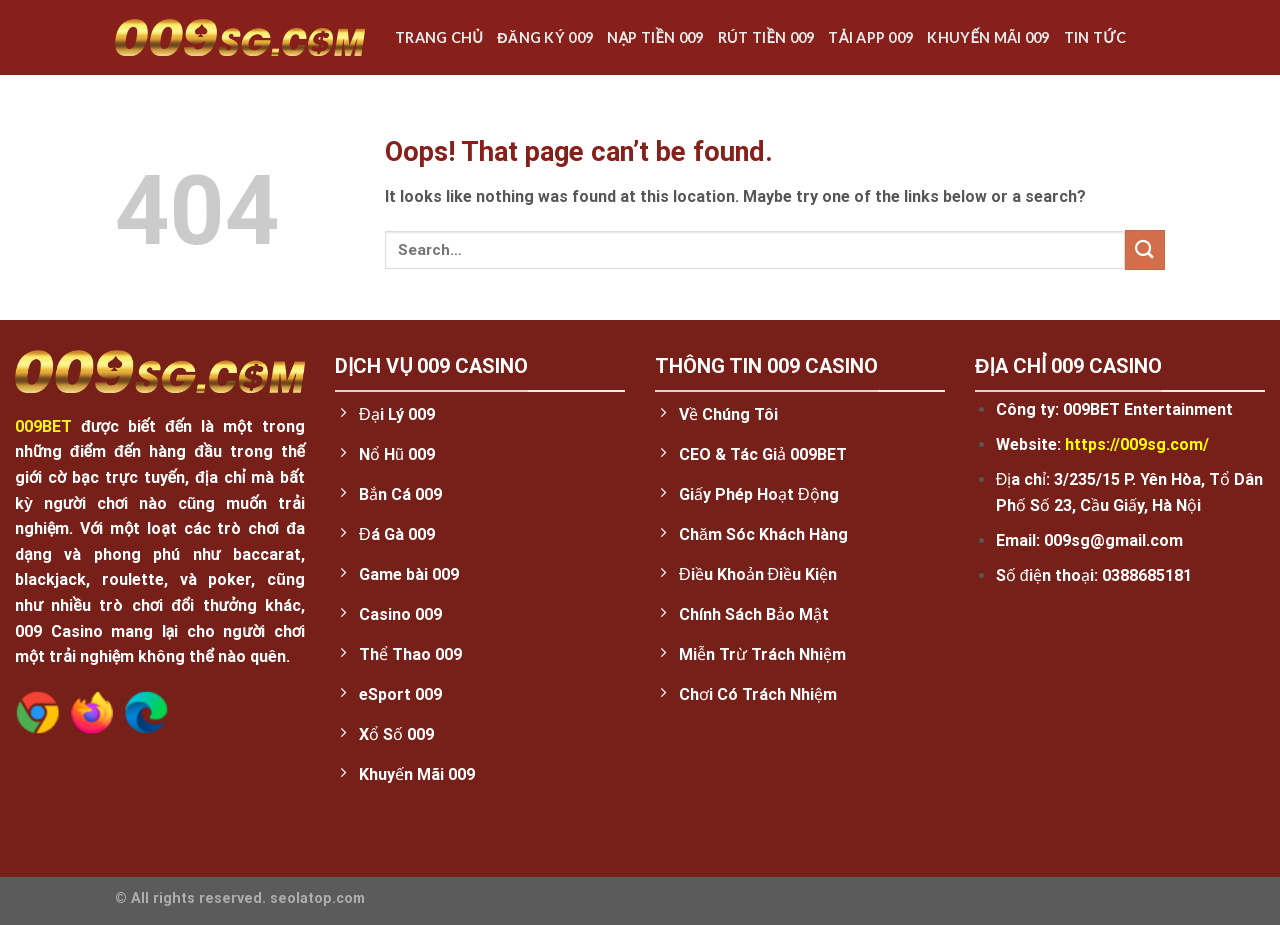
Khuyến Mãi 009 (988, 37)
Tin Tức (1095, 37)
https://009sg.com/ (1137, 444)
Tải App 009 (870, 37)
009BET (43, 426)
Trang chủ (439, 37)
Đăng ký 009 (545, 37)
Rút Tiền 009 (766, 37)
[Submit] (1145, 249)
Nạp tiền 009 (655, 37)
